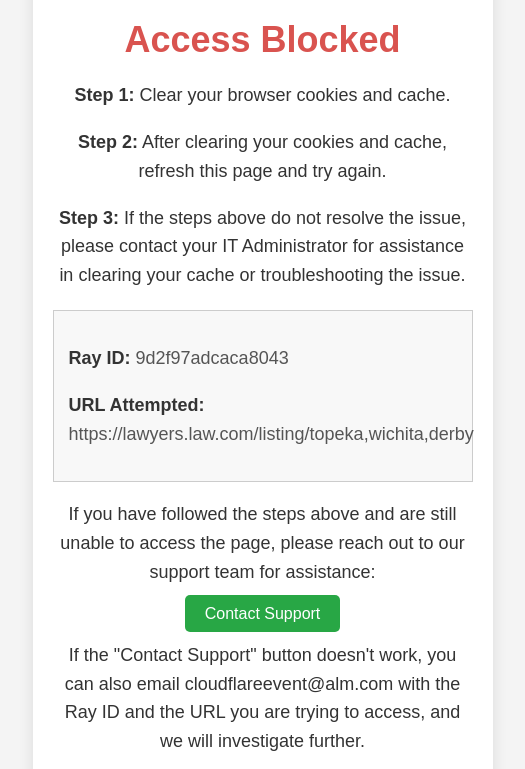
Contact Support (263, 613)
